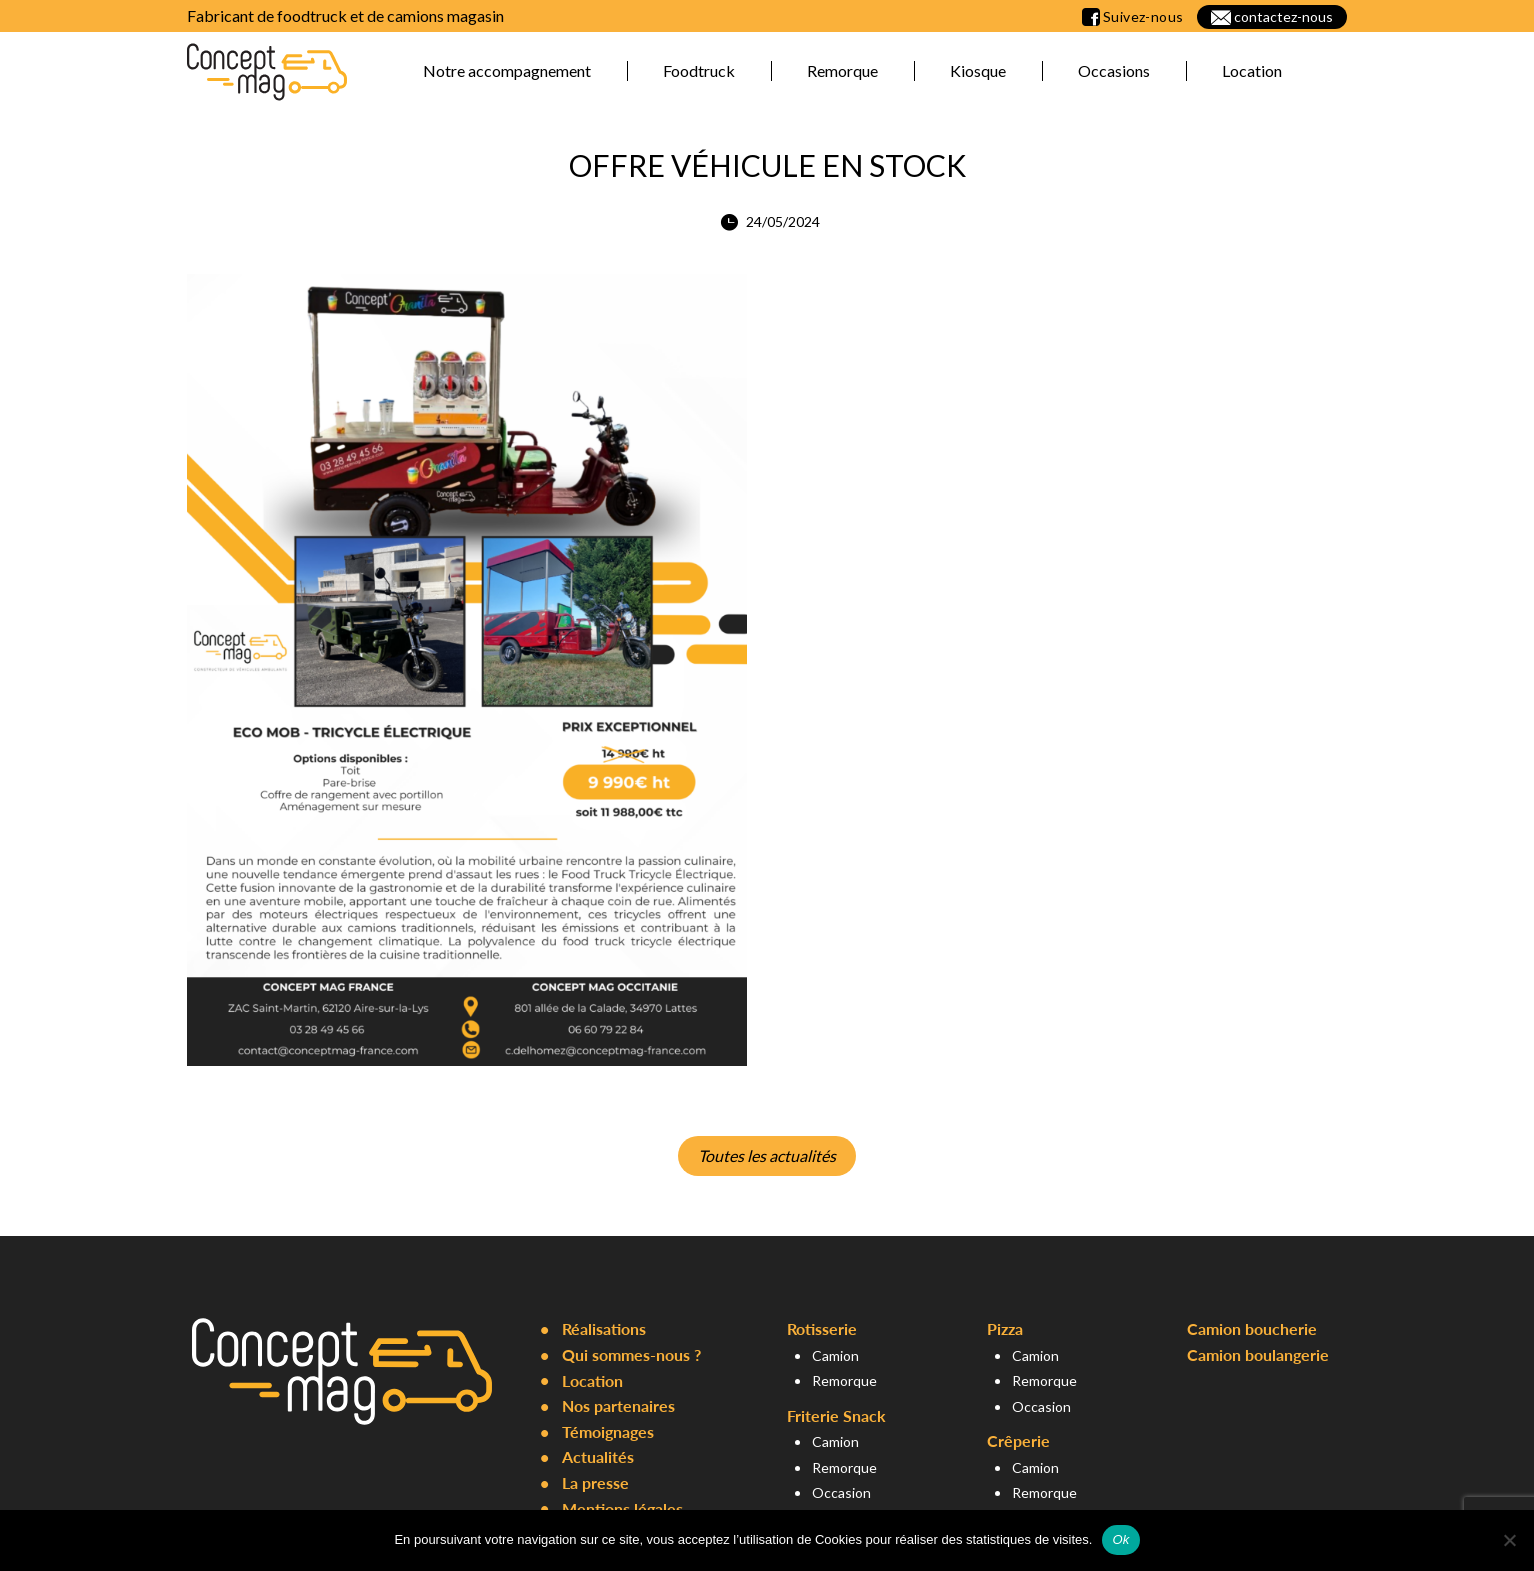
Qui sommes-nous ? (631, 1354)
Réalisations (604, 1328)
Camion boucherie (1252, 1328)
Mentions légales (622, 1508)
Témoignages (608, 1431)
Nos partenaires (618, 1405)
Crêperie (1018, 1440)
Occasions (1114, 70)
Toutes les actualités (767, 1155)
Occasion (841, 1492)
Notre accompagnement (507, 70)
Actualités (598, 1456)
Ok (1120, 1539)
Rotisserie (822, 1328)
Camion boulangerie (1258, 1354)
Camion (835, 1355)
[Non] (1509, 1540)
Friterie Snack (836, 1415)
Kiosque (978, 70)
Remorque (842, 70)
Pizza (1005, 1328)
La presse (595, 1482)
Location (1252, 70)
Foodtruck (699, 70)
